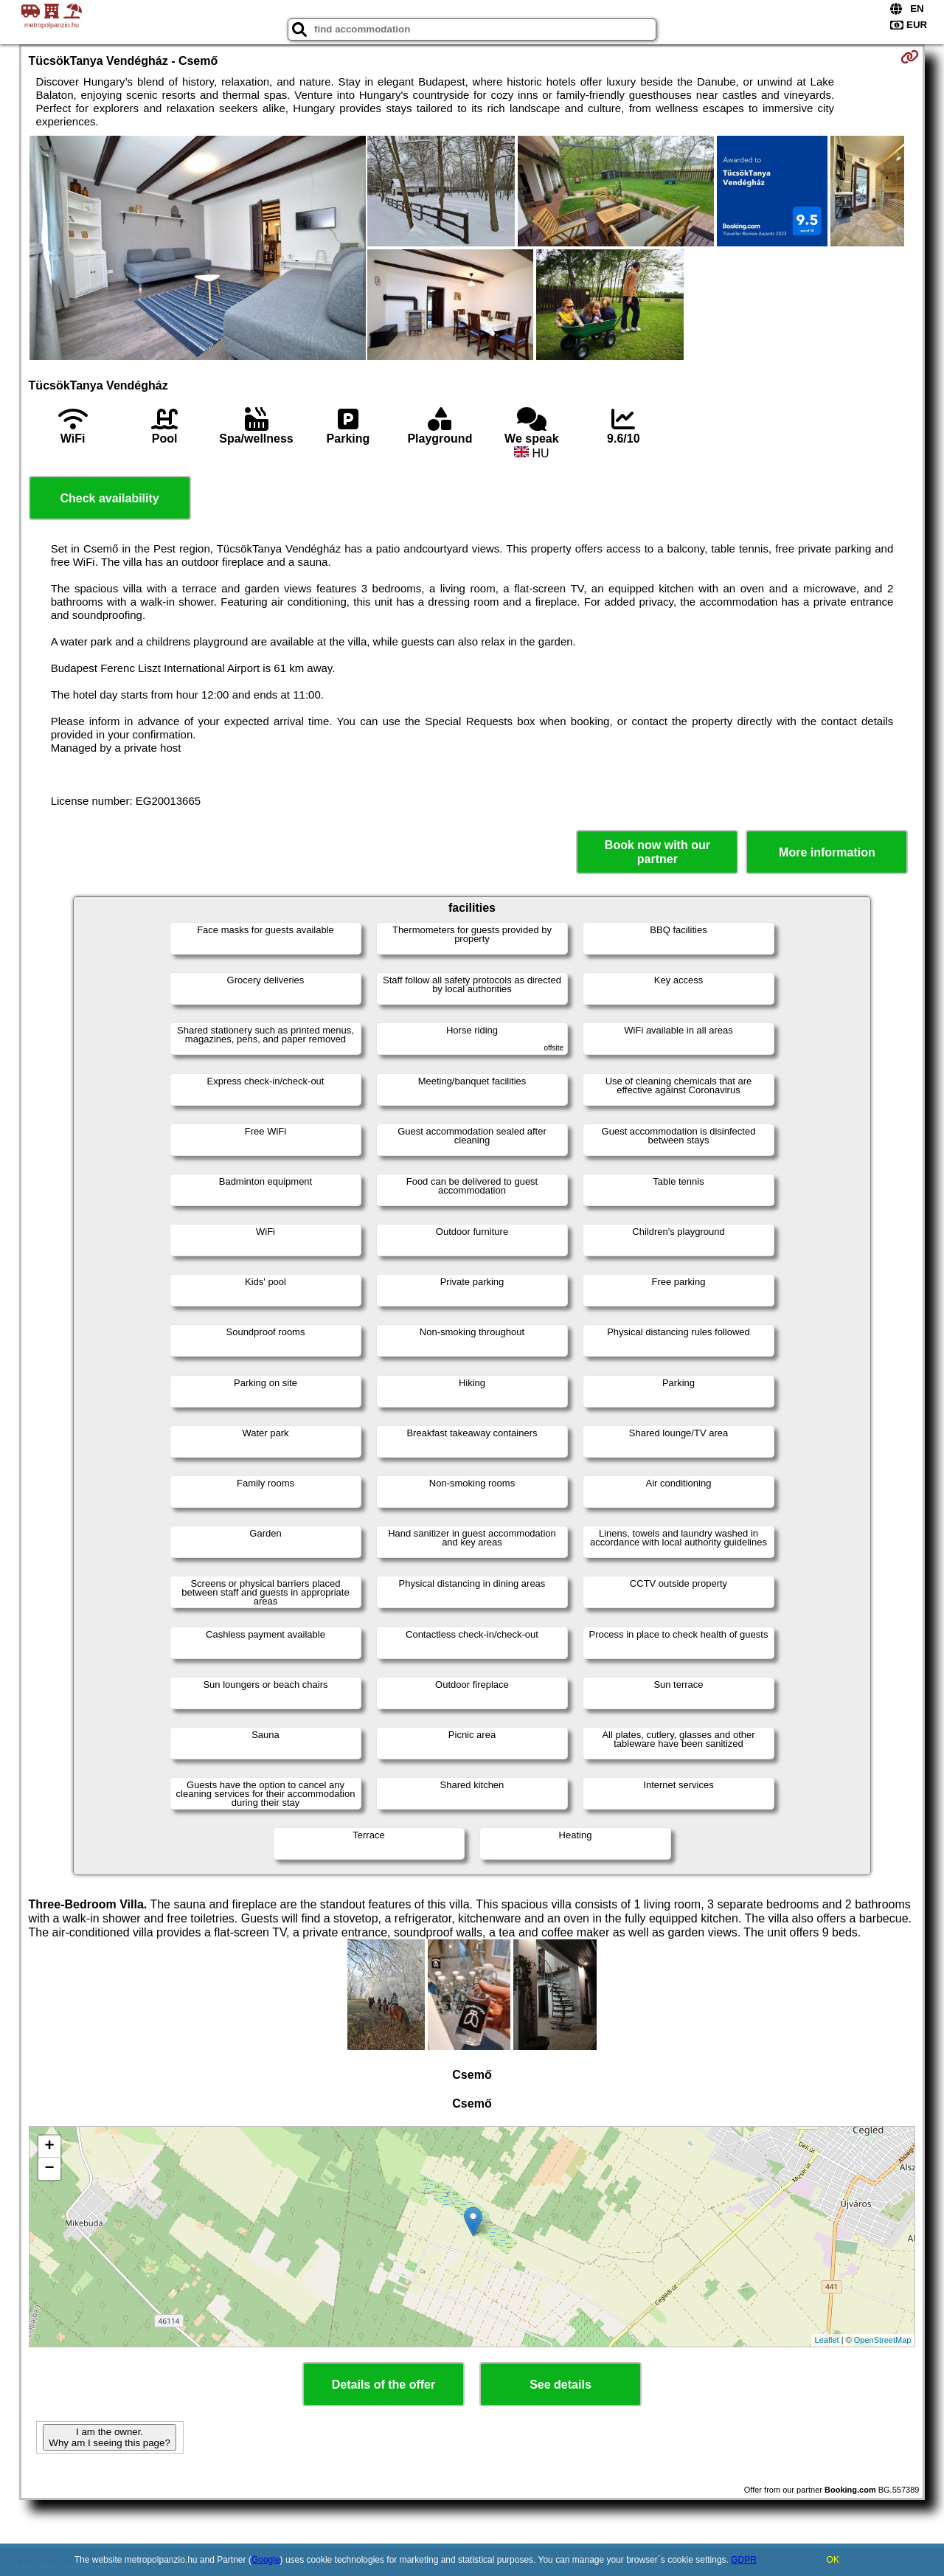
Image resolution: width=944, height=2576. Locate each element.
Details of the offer (383, 2384)
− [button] (49, 2169)
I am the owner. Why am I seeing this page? (109, 2437)
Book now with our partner (657, 852)
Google (265, 2560)
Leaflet (827, 2340)
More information (827, 852)
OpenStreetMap (883, 2340)
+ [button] (49, 2147)
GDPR (744, 2560)
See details (560, 2384)
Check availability (109, 498)
